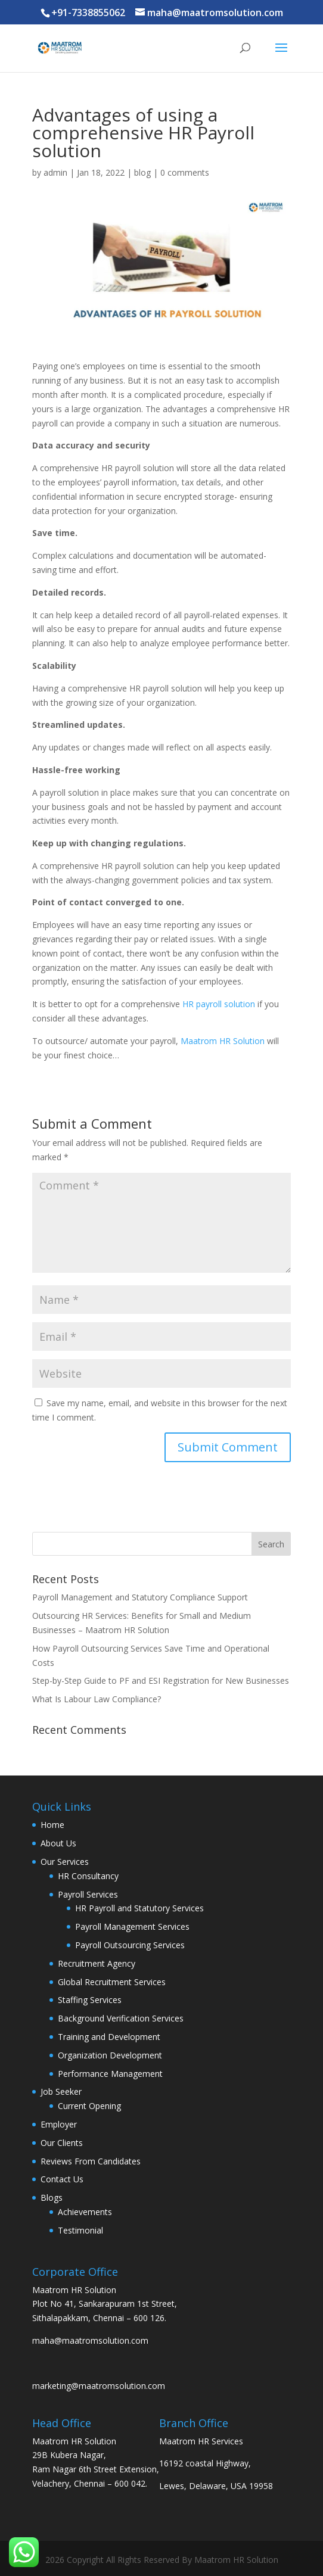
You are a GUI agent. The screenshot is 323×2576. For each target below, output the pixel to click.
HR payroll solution (218, 1004)
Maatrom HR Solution (223, 1040)
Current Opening (89, 2105)
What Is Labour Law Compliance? (96, 1699)
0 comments (184, 172)
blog (142, 172)
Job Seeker (61, 2091)
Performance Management (110, 2073)
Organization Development (110, 2055)
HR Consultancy (88, 1876)
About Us (58, 1843)
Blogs (52, 2197)
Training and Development (109, 2036)
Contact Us (62, 2179)
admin (55, 172)
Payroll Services (88, 1894)
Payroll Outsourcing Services (130, 1945)
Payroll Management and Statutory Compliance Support (140, 1597)
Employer (59, 2124)
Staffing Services (90, 1999)
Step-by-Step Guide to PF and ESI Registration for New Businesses (160, 1680)
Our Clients (62, 2142)
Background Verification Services (121, 2018)
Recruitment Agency (96, 1963)
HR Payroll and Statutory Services (139, 1908)
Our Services (65, 1861)
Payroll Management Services (132, 1926)
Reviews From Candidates (91, 2161)
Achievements (85, 2211)
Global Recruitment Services (112, 1982)
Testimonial (80, 2230)
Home (52, 1824)
